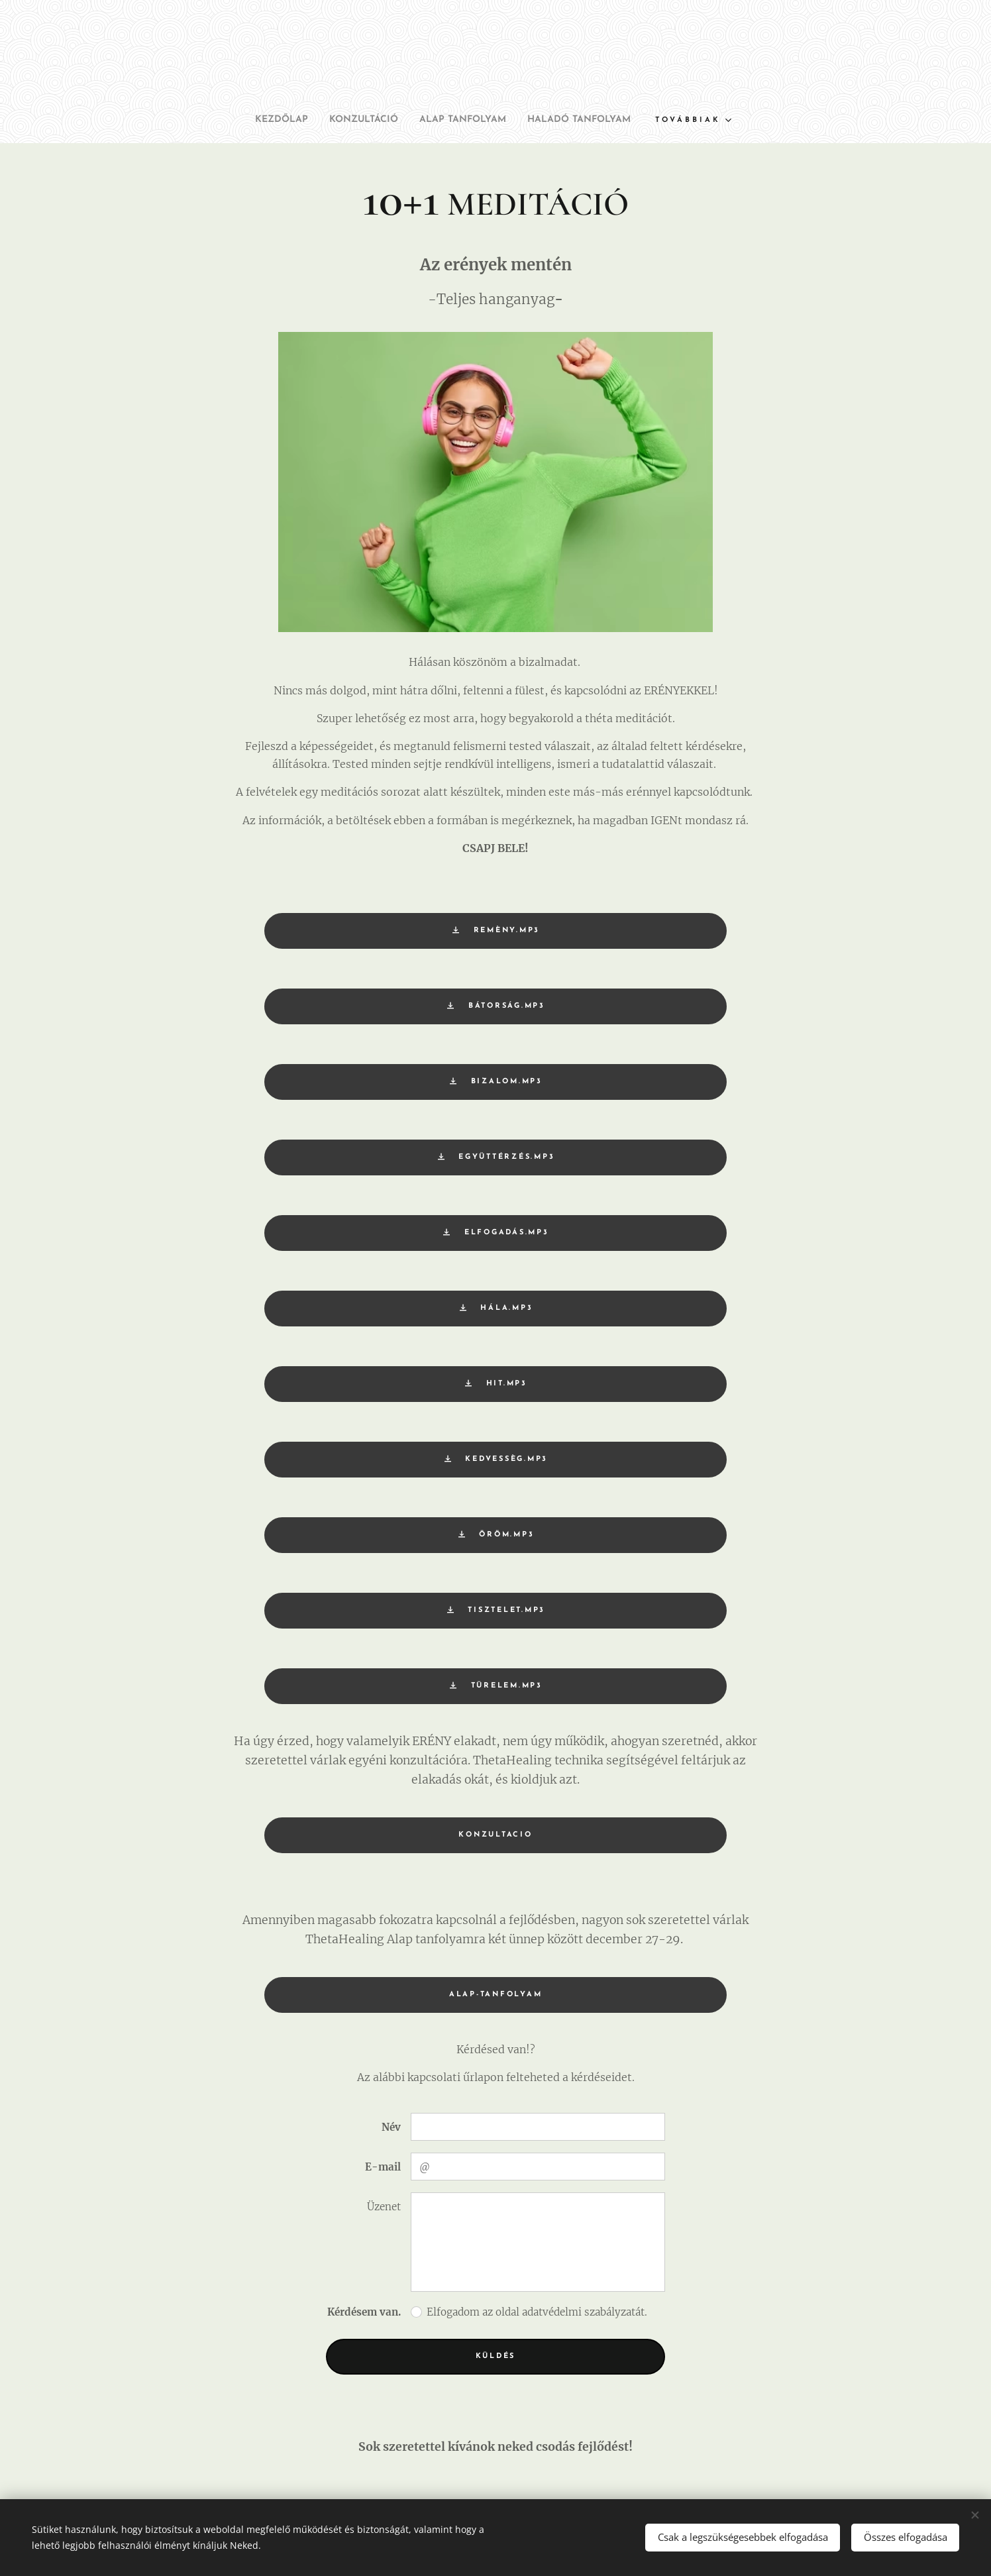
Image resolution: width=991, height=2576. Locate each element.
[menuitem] (261, 119)
